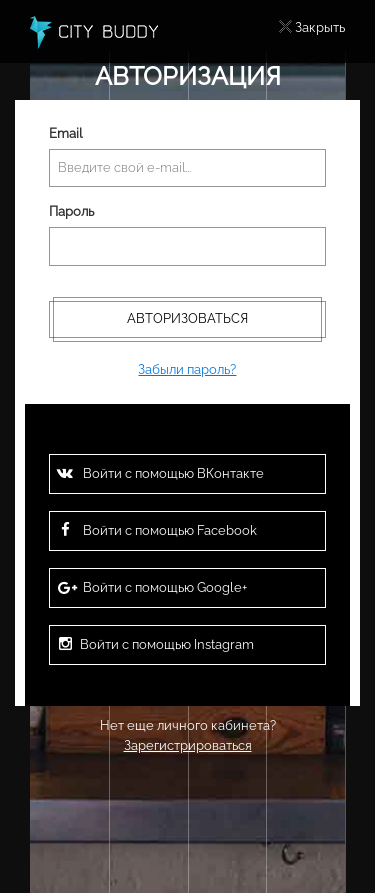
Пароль (71, 211)
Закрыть (320, 27)
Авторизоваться (187, 318)
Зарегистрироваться (188, 745)
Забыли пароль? (187, 369)
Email (66, 133)
